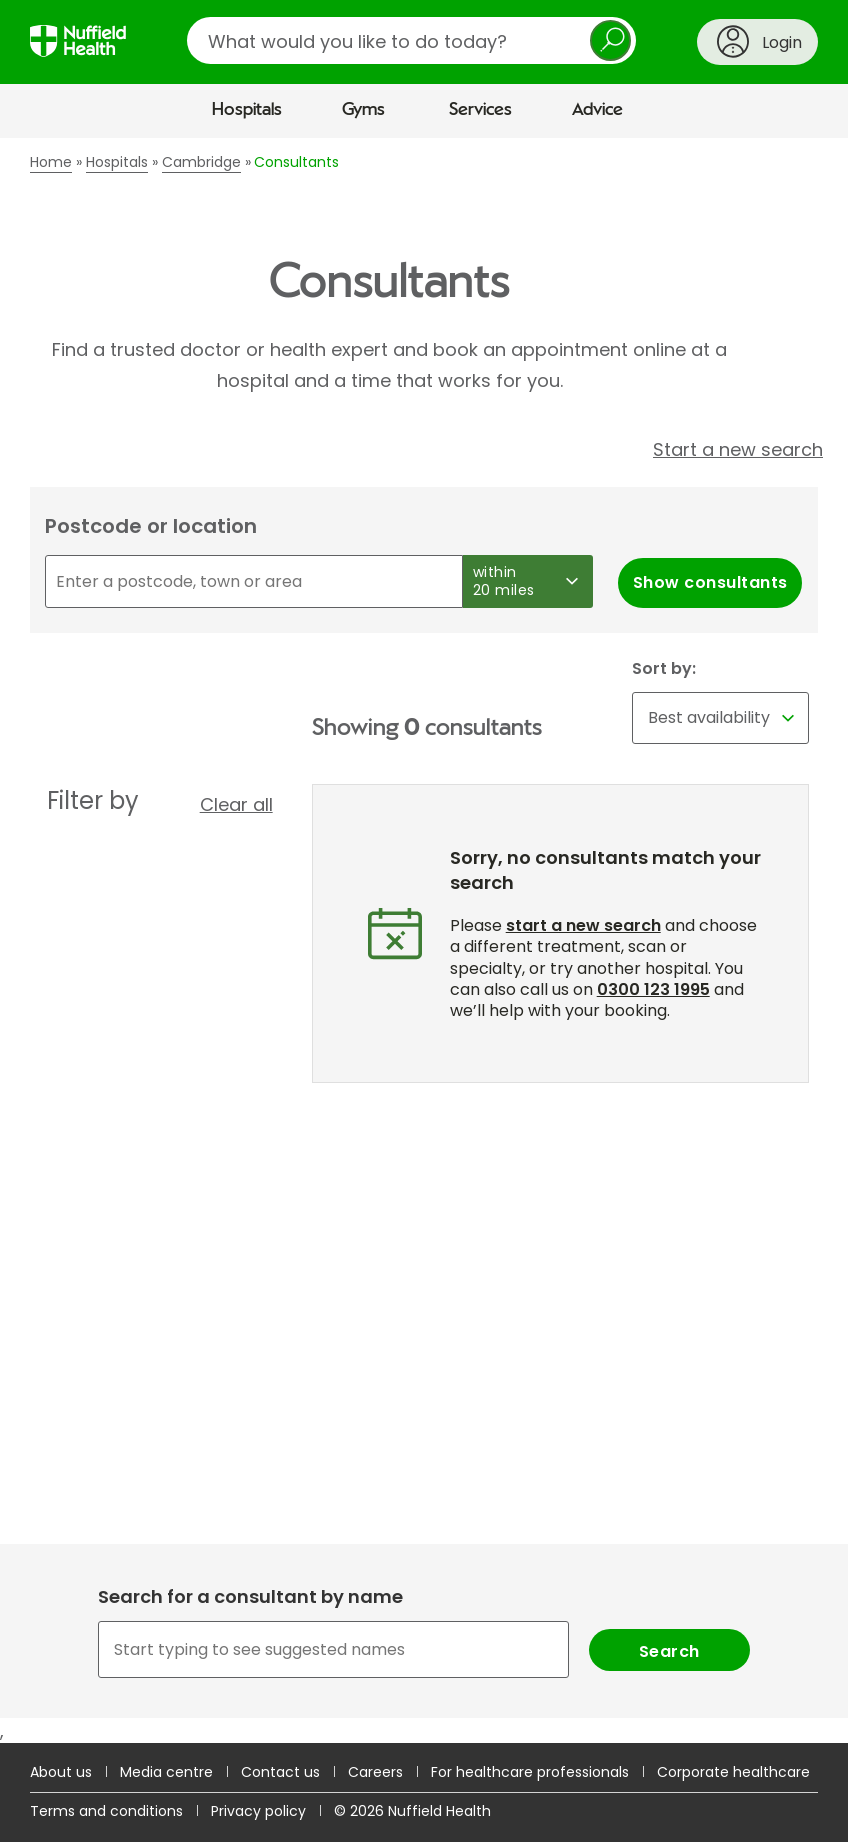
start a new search (583, 925)
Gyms (363, 110)
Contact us (280, 1772)
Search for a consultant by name (250, 1596)
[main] (424, 941)
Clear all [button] (236, 804)
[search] (411, 40)
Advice (597, 110)
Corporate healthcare (733, 1772)
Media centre (166, 1772)
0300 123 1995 (653, 989)
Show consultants (710, 582)
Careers (375, 1772)
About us (61, 1772)
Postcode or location (151, 526)
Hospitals (247, 110)
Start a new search (738, 449)
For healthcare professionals (530, 1772)
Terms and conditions (106, 1811)
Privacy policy (258, 1811)
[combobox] (424, 1649)
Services (480, 110)
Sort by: (664, 669)
